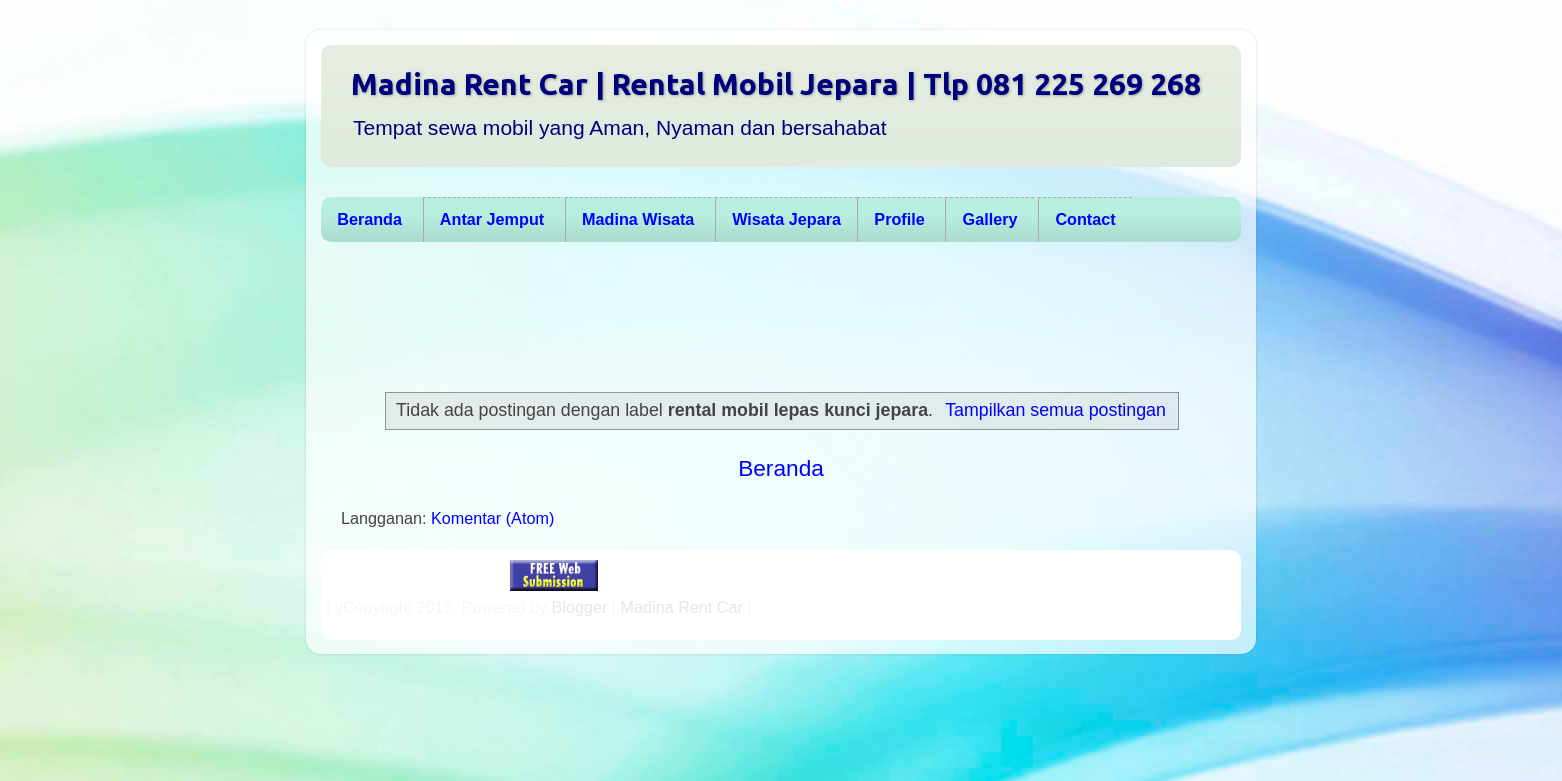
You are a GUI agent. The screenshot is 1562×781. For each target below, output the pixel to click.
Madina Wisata (638, 219)
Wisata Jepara (786, 219)
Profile (899, 219)
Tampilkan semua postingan (1055, 410)
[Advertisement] (771, 317)
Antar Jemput (492, 219)
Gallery (990, 219)
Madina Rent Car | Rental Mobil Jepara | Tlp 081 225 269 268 (776, 84)
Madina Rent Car (682, 607)
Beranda (369, 219)
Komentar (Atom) (492, 518)
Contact (1085, 219)
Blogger (580, 607)
